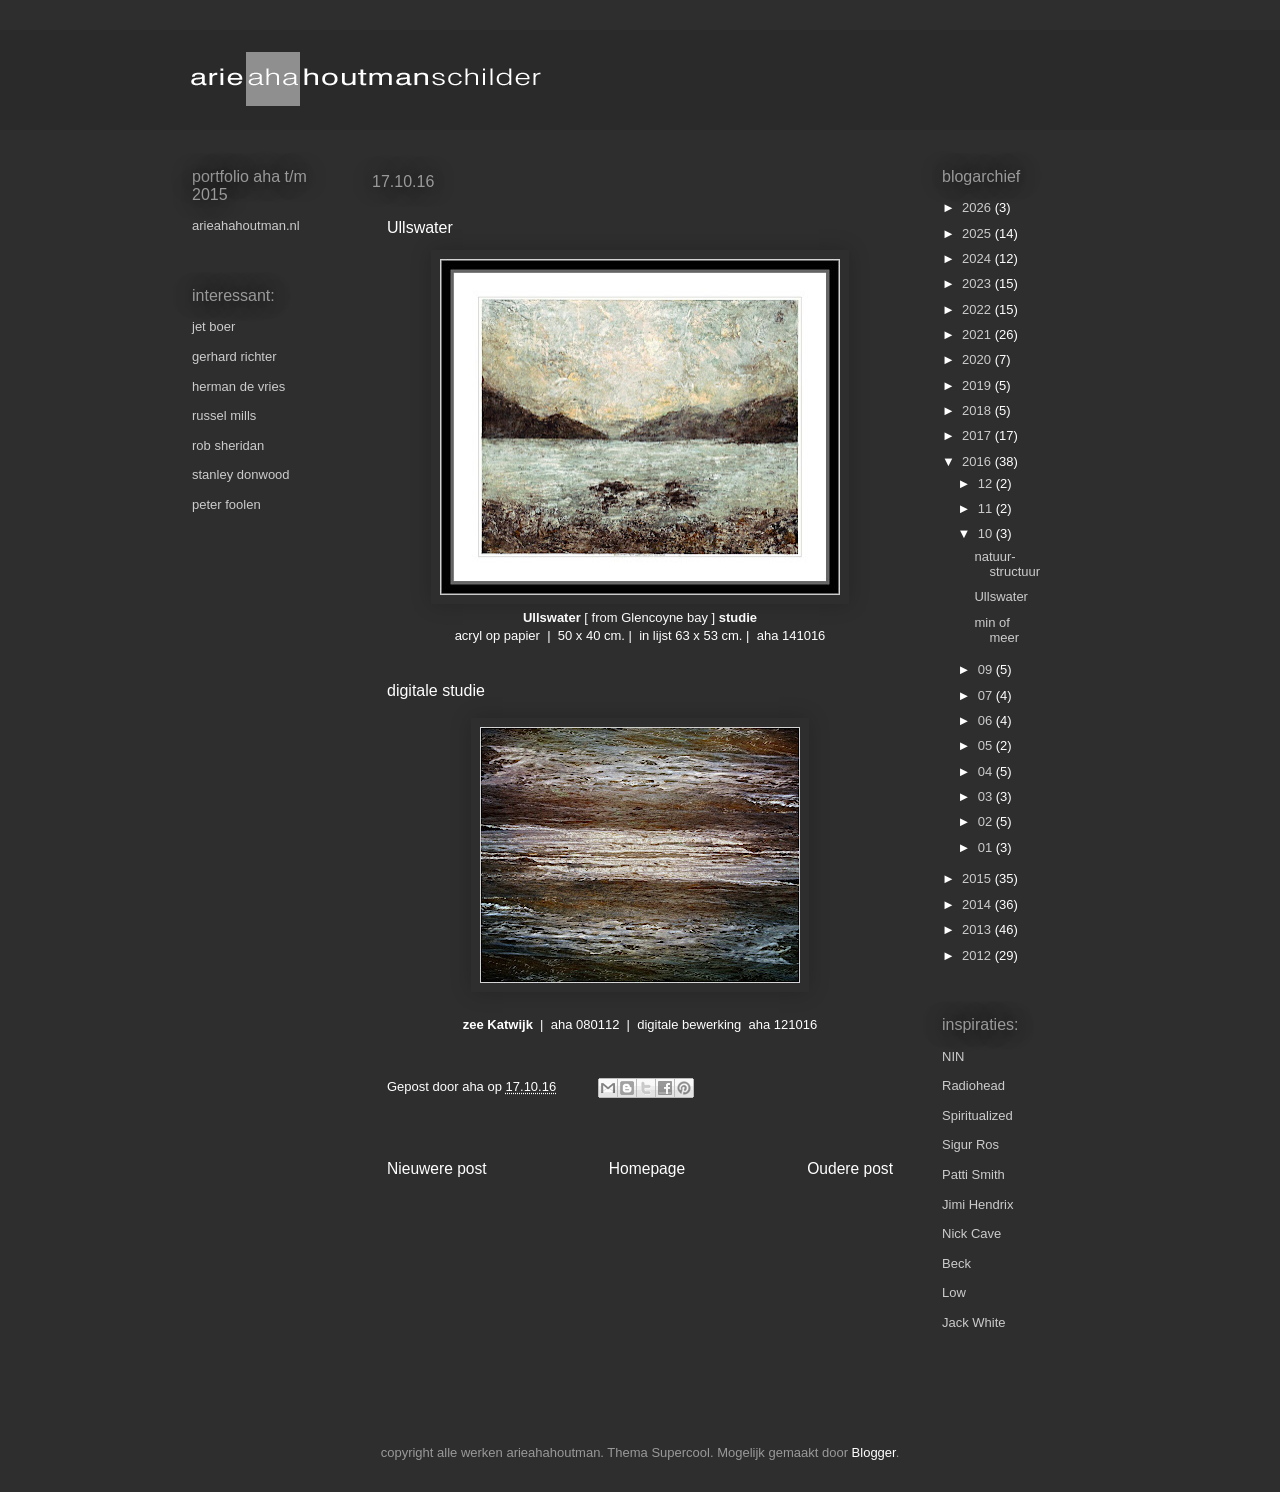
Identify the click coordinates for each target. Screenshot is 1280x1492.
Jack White (974, 1322)
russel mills (224, 415)
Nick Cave (971, 1233)
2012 (978, 955)
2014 (978, 904)
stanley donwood (241, 474)
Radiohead (973, 1085)
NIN (953, 1056)
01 (987, 847)
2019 (978, 385)
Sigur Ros (970, 1144)
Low (954, 1292)
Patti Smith (973, 1174)
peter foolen (226, 504)
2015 (978, 878)
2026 (978, 207)
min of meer (996, 630)
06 (987, 720)
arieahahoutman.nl (246, 225)
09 (987, 669)
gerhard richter (234, 356)
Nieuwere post (437, 1168)
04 (987, 771)
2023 (978, 283)
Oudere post (850, 1168)
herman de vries (238, 386)
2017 (978, 435)
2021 (978, 334)
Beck (956, 1263)
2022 (978, 309)
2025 (978, 233)
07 (987, 695)
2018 (978, 410)
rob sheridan (228, 445)
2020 (978, 359)
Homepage (647, 1168)
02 (987, 821)
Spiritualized (977, 1115)
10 (987, 533)
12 (987, 483)
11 (987, 508)
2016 (978, 461)
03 (987, 796)
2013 (978, 929)
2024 (978, 258)
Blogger (874, 1452)
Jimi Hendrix (978, 1204)
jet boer (213, 326)
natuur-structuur (1007, 564)
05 (987, 745)
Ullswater (1000, 596)
